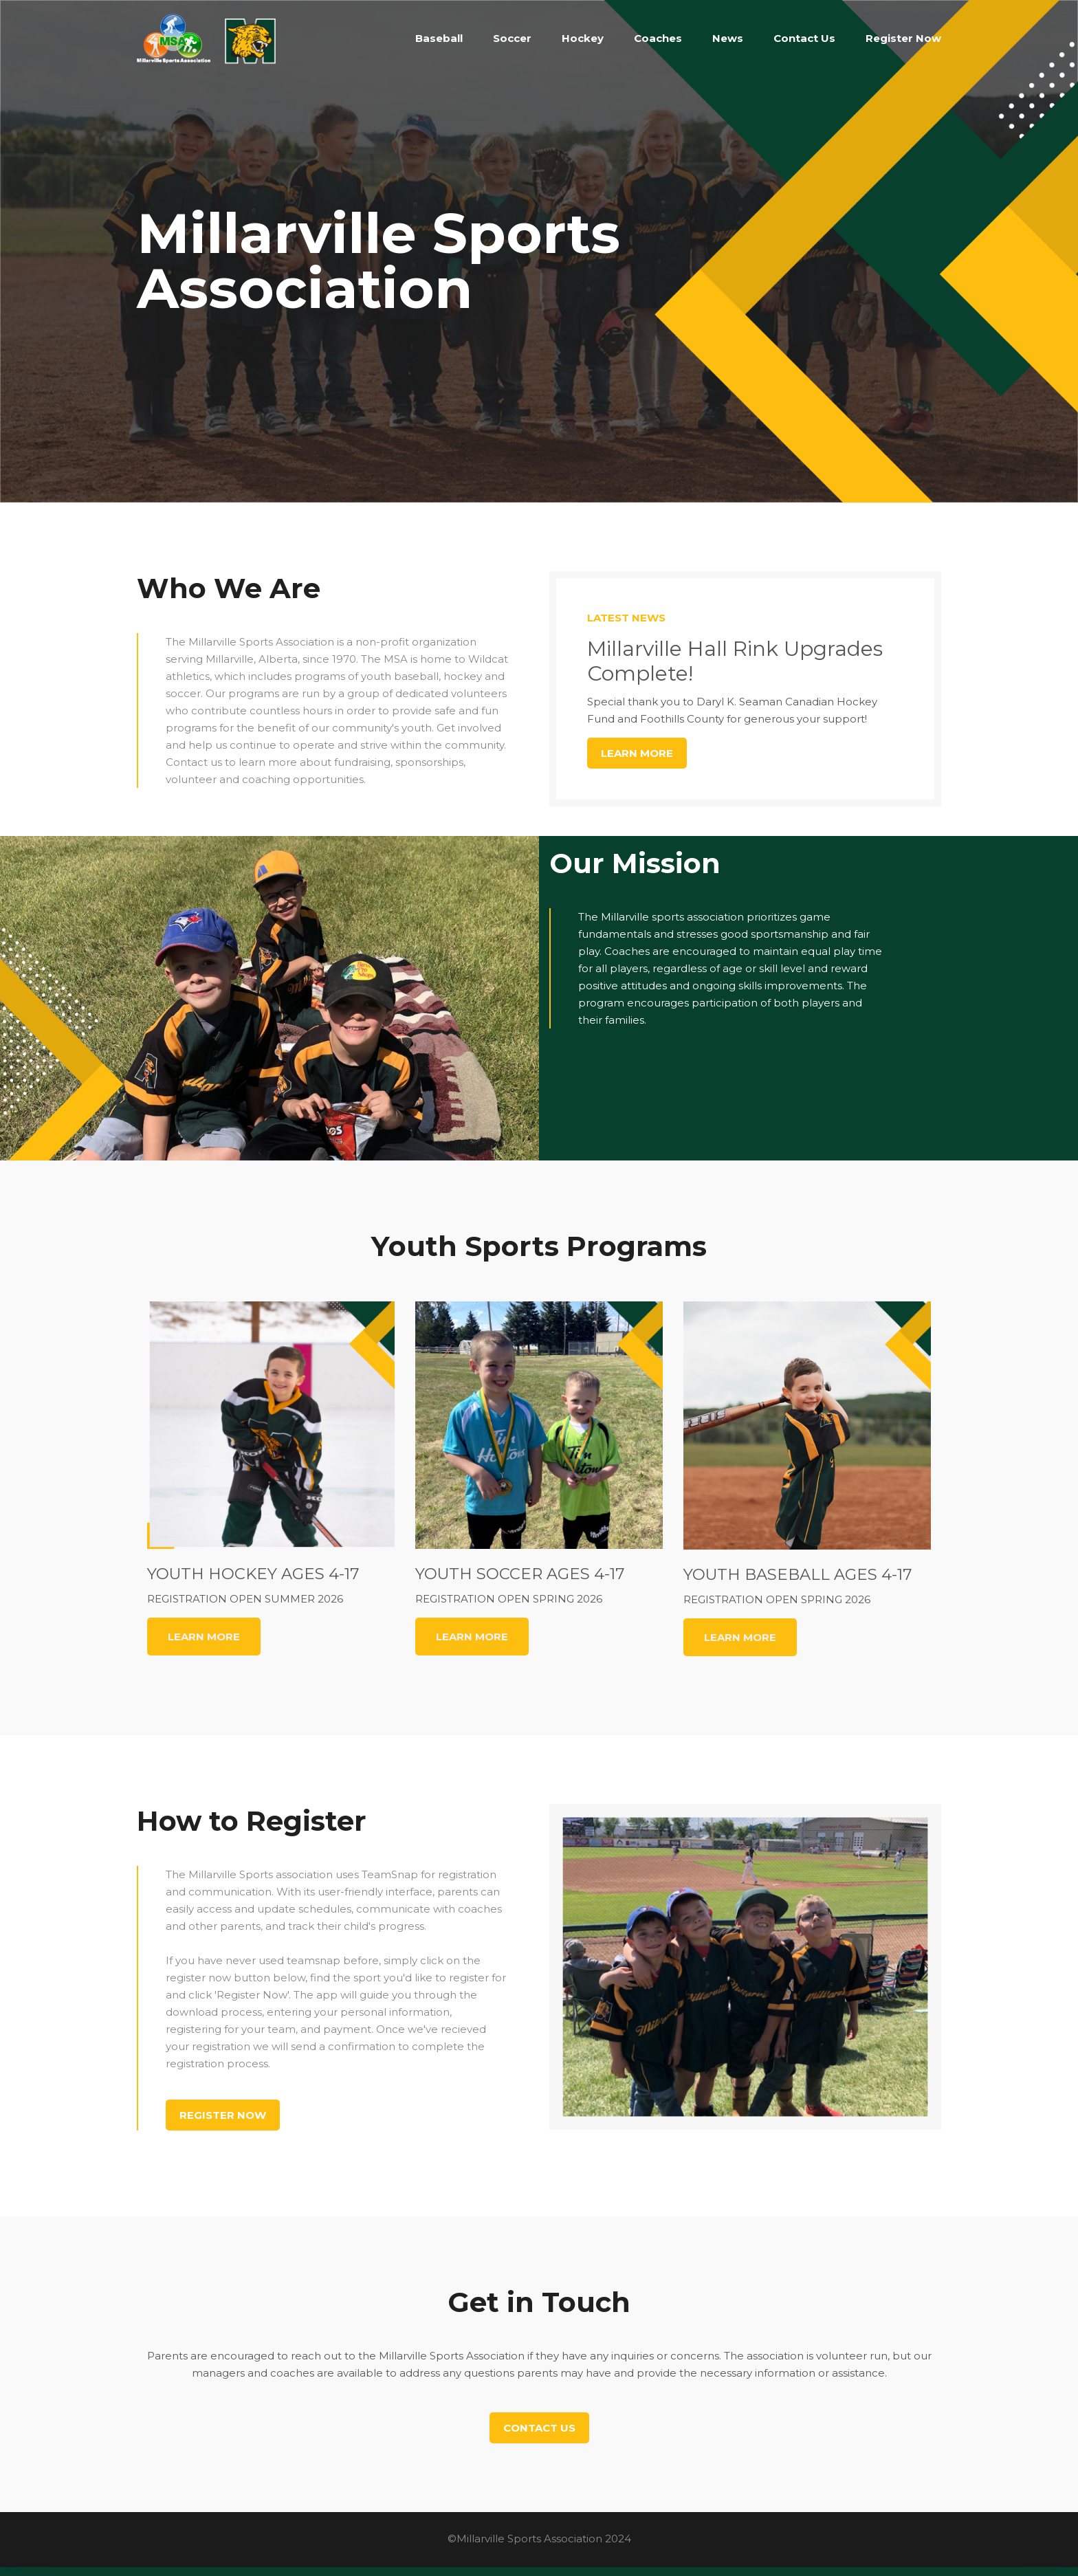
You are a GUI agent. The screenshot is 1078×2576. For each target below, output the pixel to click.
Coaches (658, 38)
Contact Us (804, 38)
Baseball (439, 38)
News (727, 38)
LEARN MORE (204, 1636)
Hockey (583, 38)
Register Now (903, 38)
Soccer (512, 38)
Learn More (637, 753)
